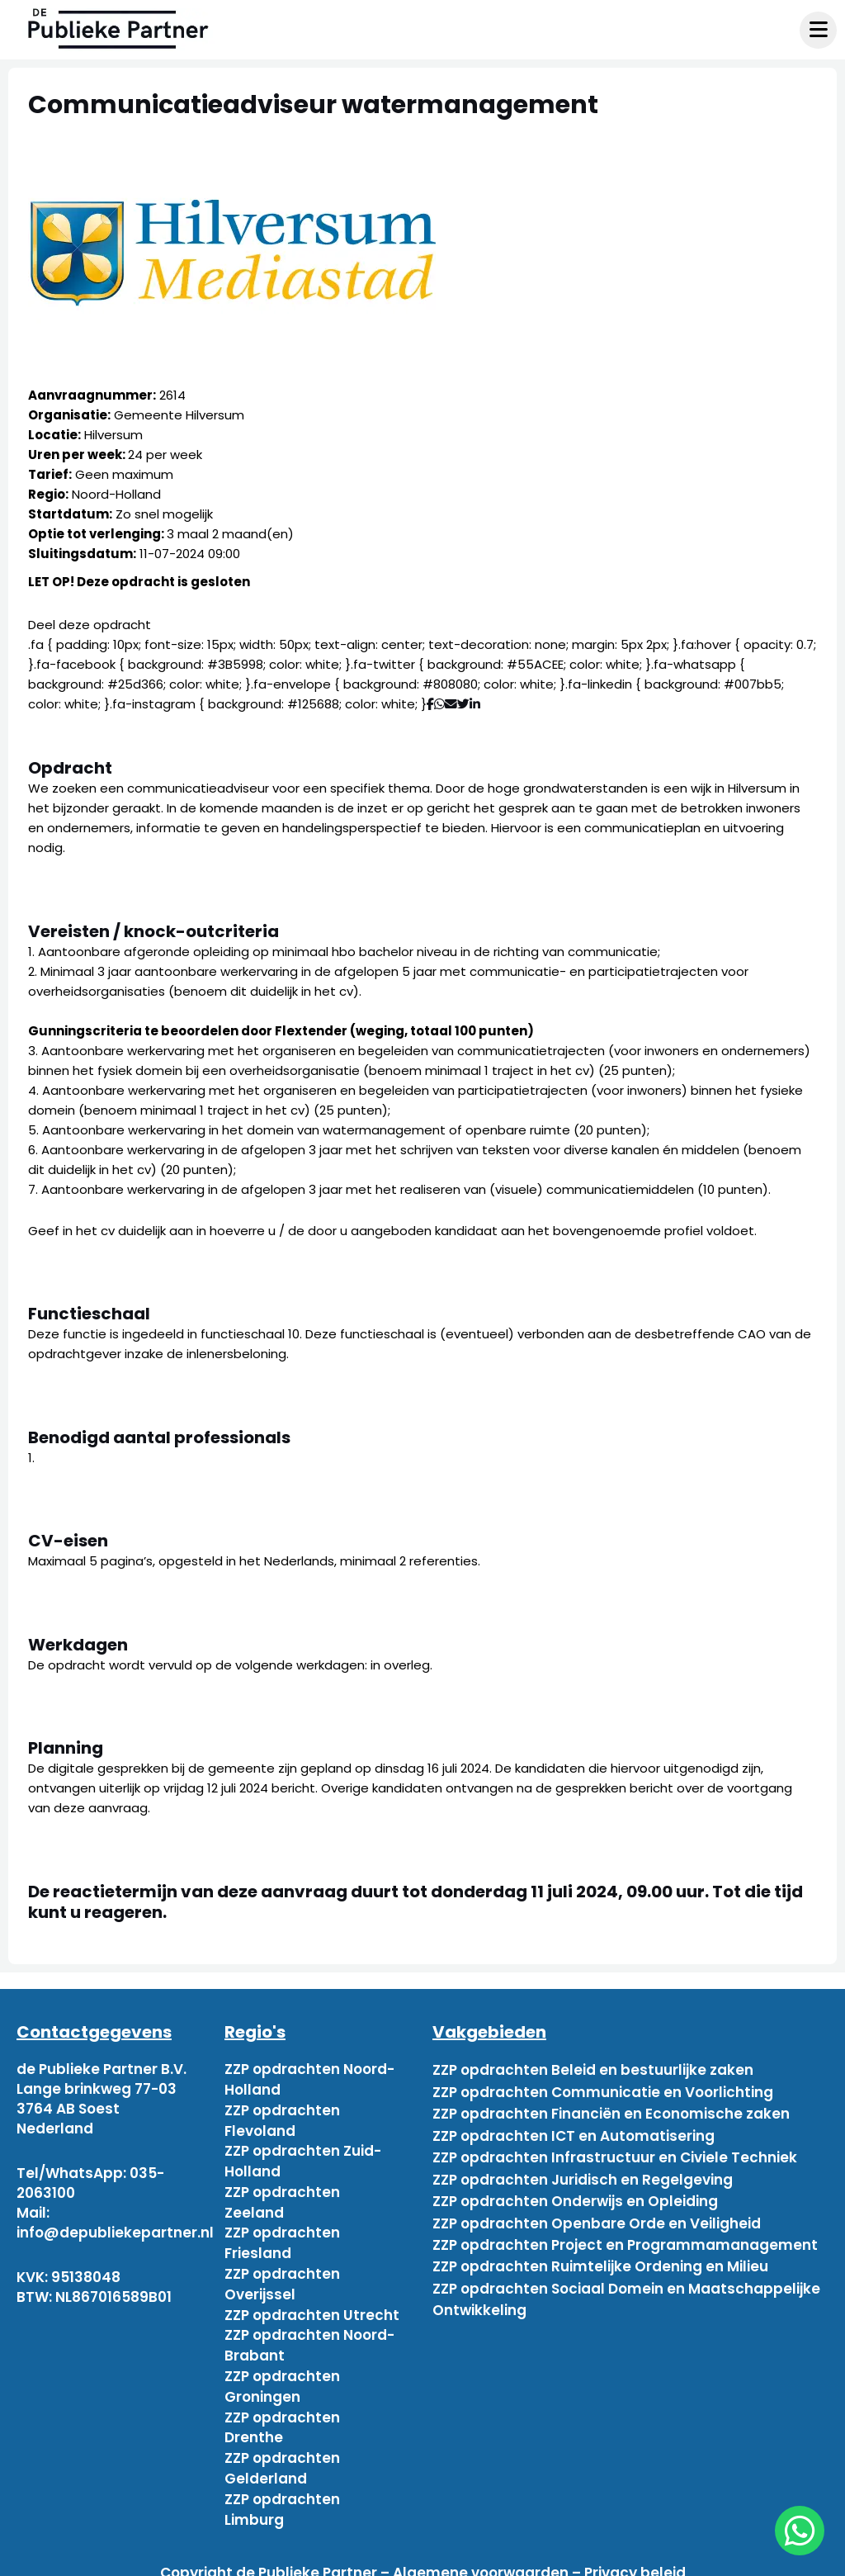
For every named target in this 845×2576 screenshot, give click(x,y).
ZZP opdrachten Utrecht (311, 2307)
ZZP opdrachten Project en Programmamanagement (625, 2227)
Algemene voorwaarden (481, 2558)
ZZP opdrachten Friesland (282, 2237)
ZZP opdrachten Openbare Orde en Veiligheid (596, 2208)
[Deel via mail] (451, 704)
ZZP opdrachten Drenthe (282, 2416)
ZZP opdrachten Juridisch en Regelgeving (582, 2168)
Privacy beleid (635, 2558)
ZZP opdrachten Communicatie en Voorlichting (602, 2089)
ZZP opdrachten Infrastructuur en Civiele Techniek (614, 2148)
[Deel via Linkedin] (478, 704)
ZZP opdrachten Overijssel (282, 2277)
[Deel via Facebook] (430, 704)
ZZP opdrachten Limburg (282, 2495)
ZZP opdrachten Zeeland (282, 2198)
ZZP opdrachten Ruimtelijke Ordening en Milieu (600, 2247)
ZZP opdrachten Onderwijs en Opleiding (575, 2188)
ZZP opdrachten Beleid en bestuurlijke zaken (592, 2069)
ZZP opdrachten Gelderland (282, 2455)
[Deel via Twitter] (463, 704)
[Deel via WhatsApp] (439, 704)
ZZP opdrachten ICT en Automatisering (573, 2128)
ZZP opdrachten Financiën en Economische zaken (611, 2109)
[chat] (799, 2530)
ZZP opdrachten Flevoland (282, 2118)
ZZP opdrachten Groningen (282, 2376)
